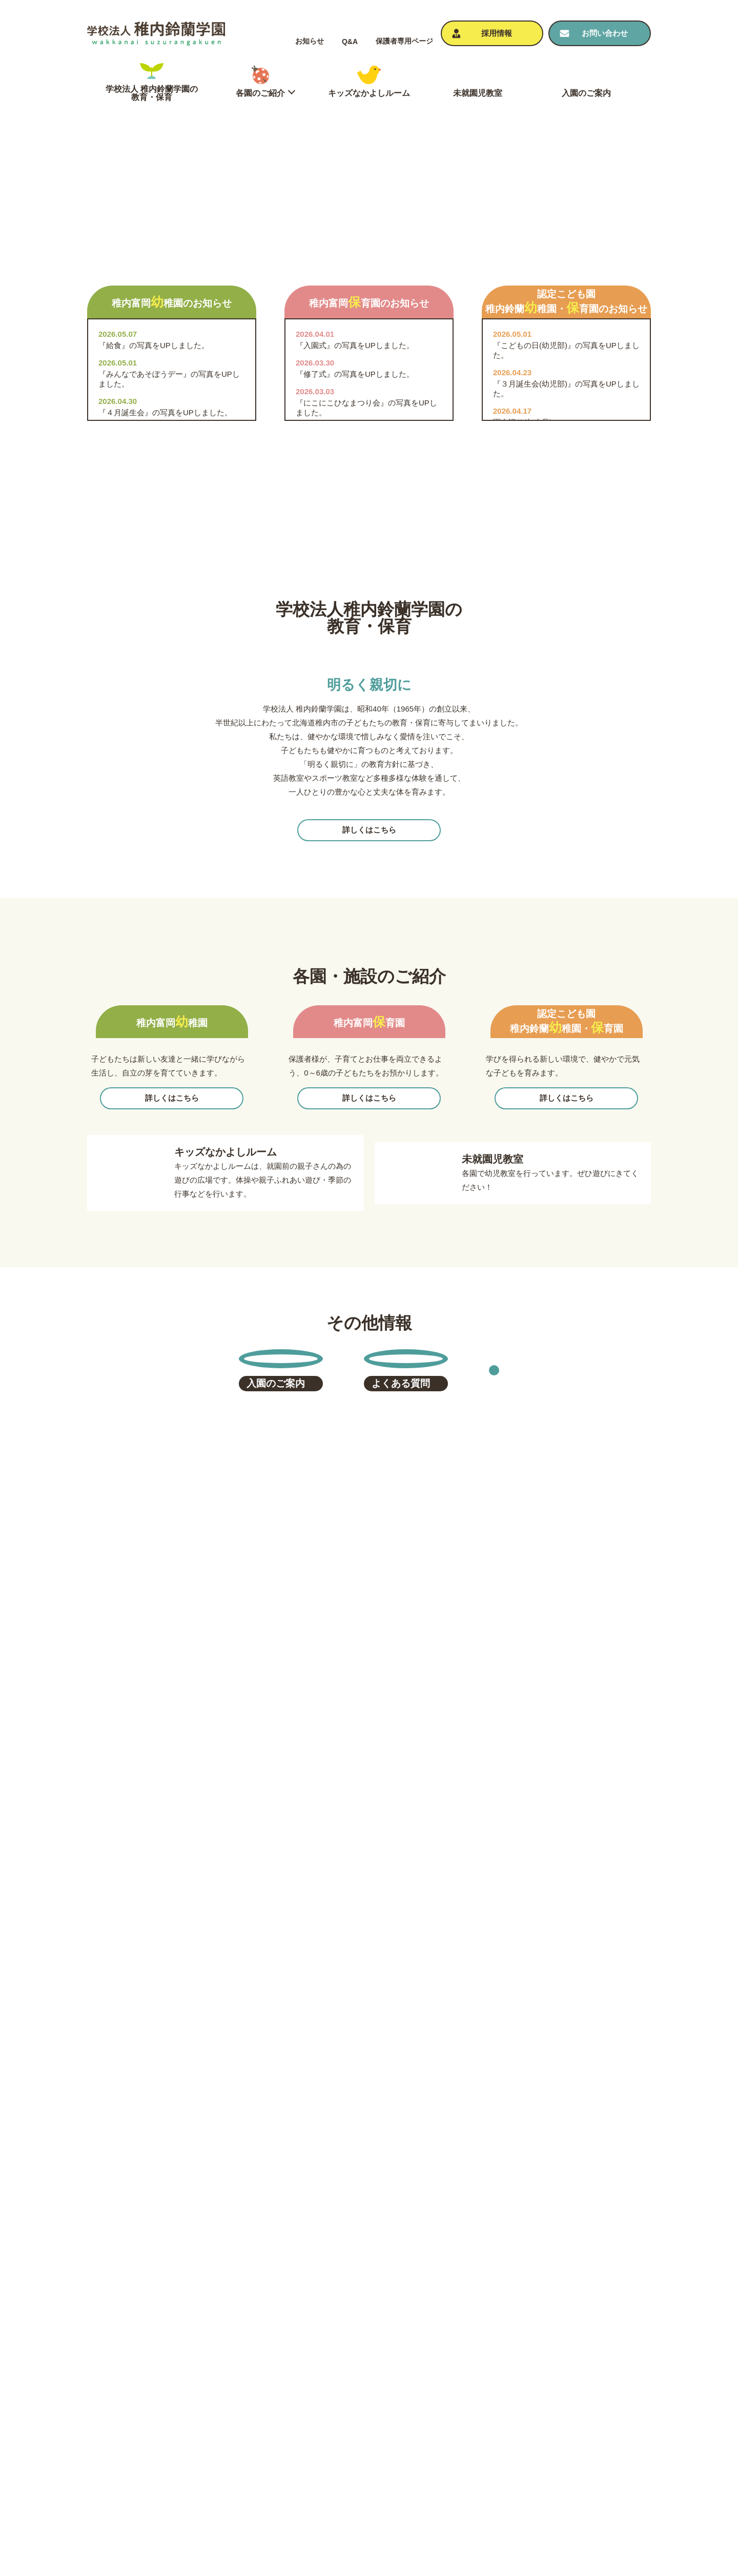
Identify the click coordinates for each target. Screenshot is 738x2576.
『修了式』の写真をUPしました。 (355, 630)
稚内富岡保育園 (330, 2437)
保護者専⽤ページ (404, 41)
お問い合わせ (612, 2407)
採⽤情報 (604, 2460)
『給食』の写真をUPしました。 (153, 601)
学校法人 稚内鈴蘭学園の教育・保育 (365, 2389)
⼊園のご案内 (489, 2442)
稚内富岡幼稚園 (330, 2424)
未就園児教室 (489, 2407)
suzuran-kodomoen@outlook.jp (584, 2239)
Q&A (350, 41)
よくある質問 (489, 2460)
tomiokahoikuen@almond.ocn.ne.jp (297, 2239)
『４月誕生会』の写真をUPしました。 (165, 668)
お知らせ (309, 41)
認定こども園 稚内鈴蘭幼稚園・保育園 (369, 2451)
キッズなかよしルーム (504, 2389)
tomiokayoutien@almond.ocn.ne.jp (153, 2239)
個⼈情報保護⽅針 (620, 2424)
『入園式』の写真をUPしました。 (355, 601)
